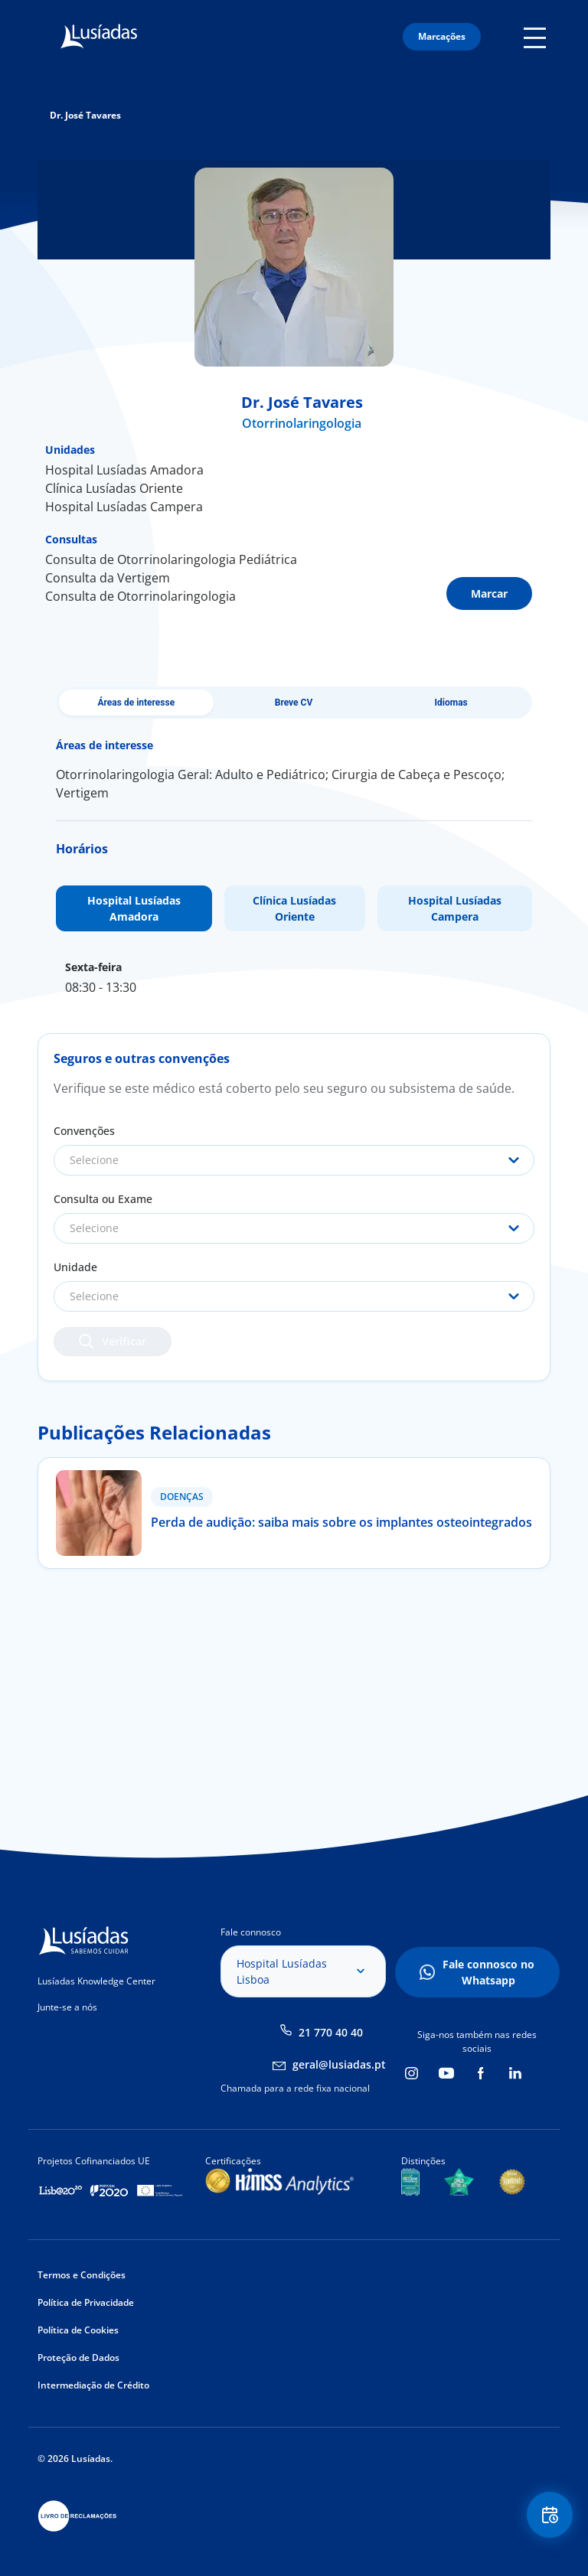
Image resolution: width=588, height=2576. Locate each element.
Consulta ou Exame (103, 1199)
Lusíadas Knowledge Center (96, 1980)
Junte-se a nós (67, 2007)
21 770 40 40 (331, 2032)
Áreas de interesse (136, 702)
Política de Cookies (78, 2329)
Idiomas (451, 702)
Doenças (182, 1496)
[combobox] (294, 1160)
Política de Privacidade (86, 2302)
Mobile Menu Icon (537, 37)
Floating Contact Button (549, 2515)
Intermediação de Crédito (93, 2385)
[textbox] (294, 1160)
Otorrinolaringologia (301, 423)
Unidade (75, 1267)
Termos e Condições (82, 2274)
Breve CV (294, 702)
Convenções (84, 1130)
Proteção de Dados (78, 2357)
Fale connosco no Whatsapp (488, 1972)
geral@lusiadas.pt (339, 2064)
